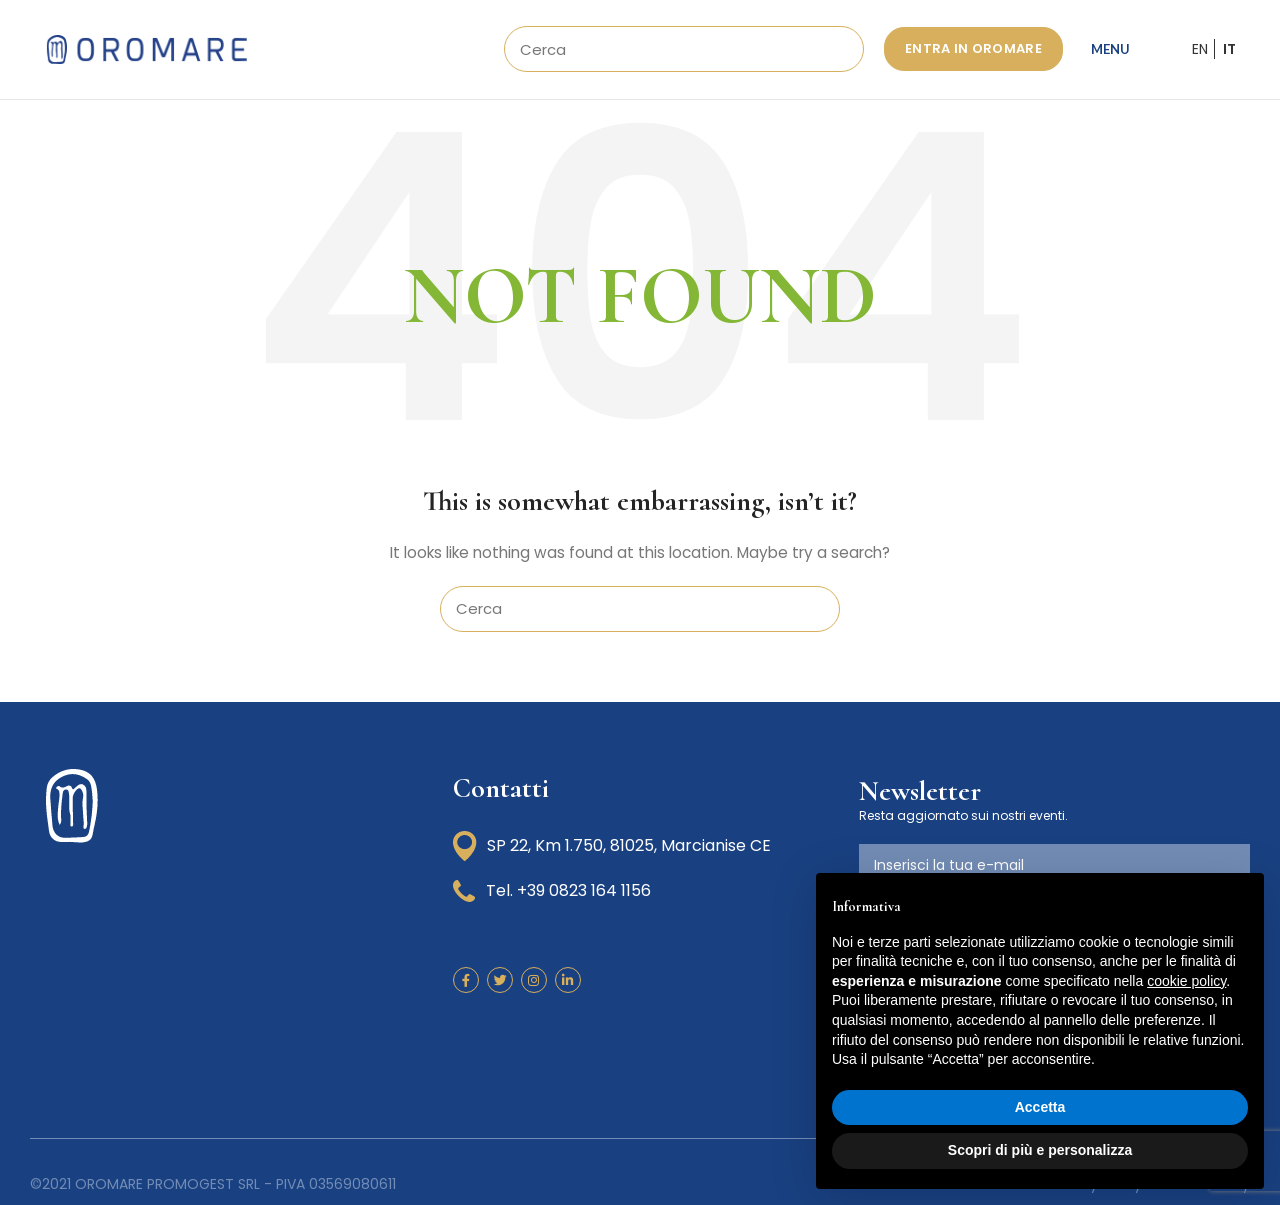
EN (1200, 52)
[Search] (684, 52)
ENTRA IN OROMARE (973, 51)
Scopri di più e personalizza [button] (1040, 1150)
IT (1229, 52)
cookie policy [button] (1186, 981)
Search (837, 52)
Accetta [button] (1040, 1107)
